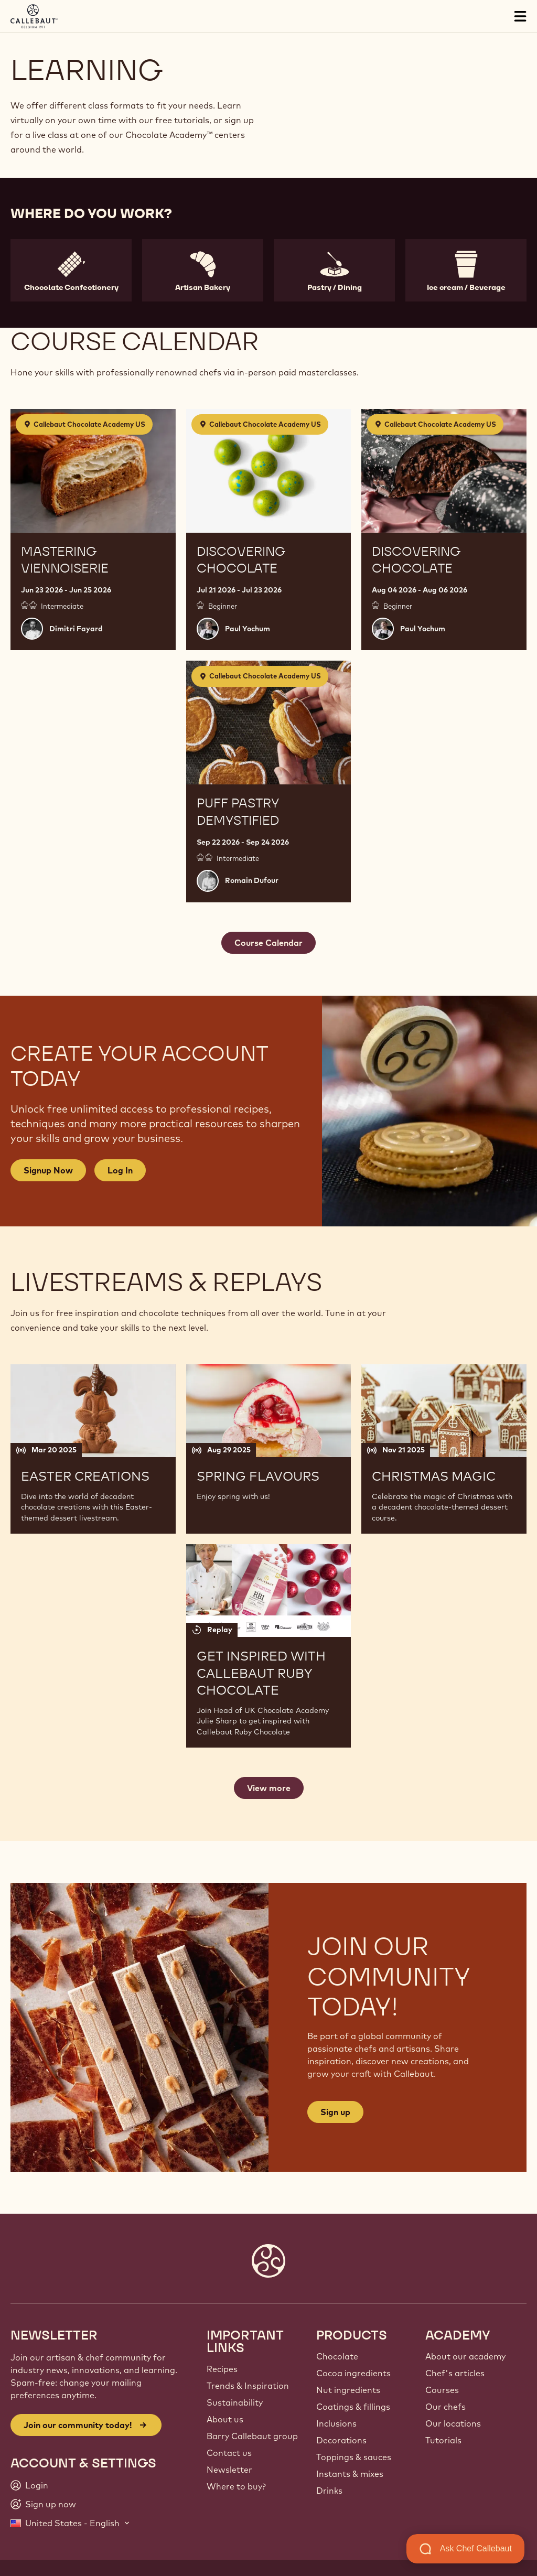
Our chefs (445, 2406)
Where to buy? (236, 2486)
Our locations (453, 2423)
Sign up (335, 2112)
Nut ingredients (348, 2390)
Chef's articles (455, 2373)
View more (269, 1788)
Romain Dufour (251, 880)
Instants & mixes (349, 2474)
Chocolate (337, 2356)
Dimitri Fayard (76, 628)
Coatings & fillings (353, 2406)
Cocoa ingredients (353, 2373)
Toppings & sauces (353, 2457)
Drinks (329, 2490)
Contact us (229, 2453)
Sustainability (235, 2402)
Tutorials (443, 2440)
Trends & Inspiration (248, 2385)
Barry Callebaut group (252, 2436)
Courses (442, 2390)
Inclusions (336, 2423)
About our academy (465, 2356)
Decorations (341, 2440)
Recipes (222, 2369)
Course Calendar (268, 942)
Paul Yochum (247, 628)
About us (225, 2419)
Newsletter (229, 2469)
